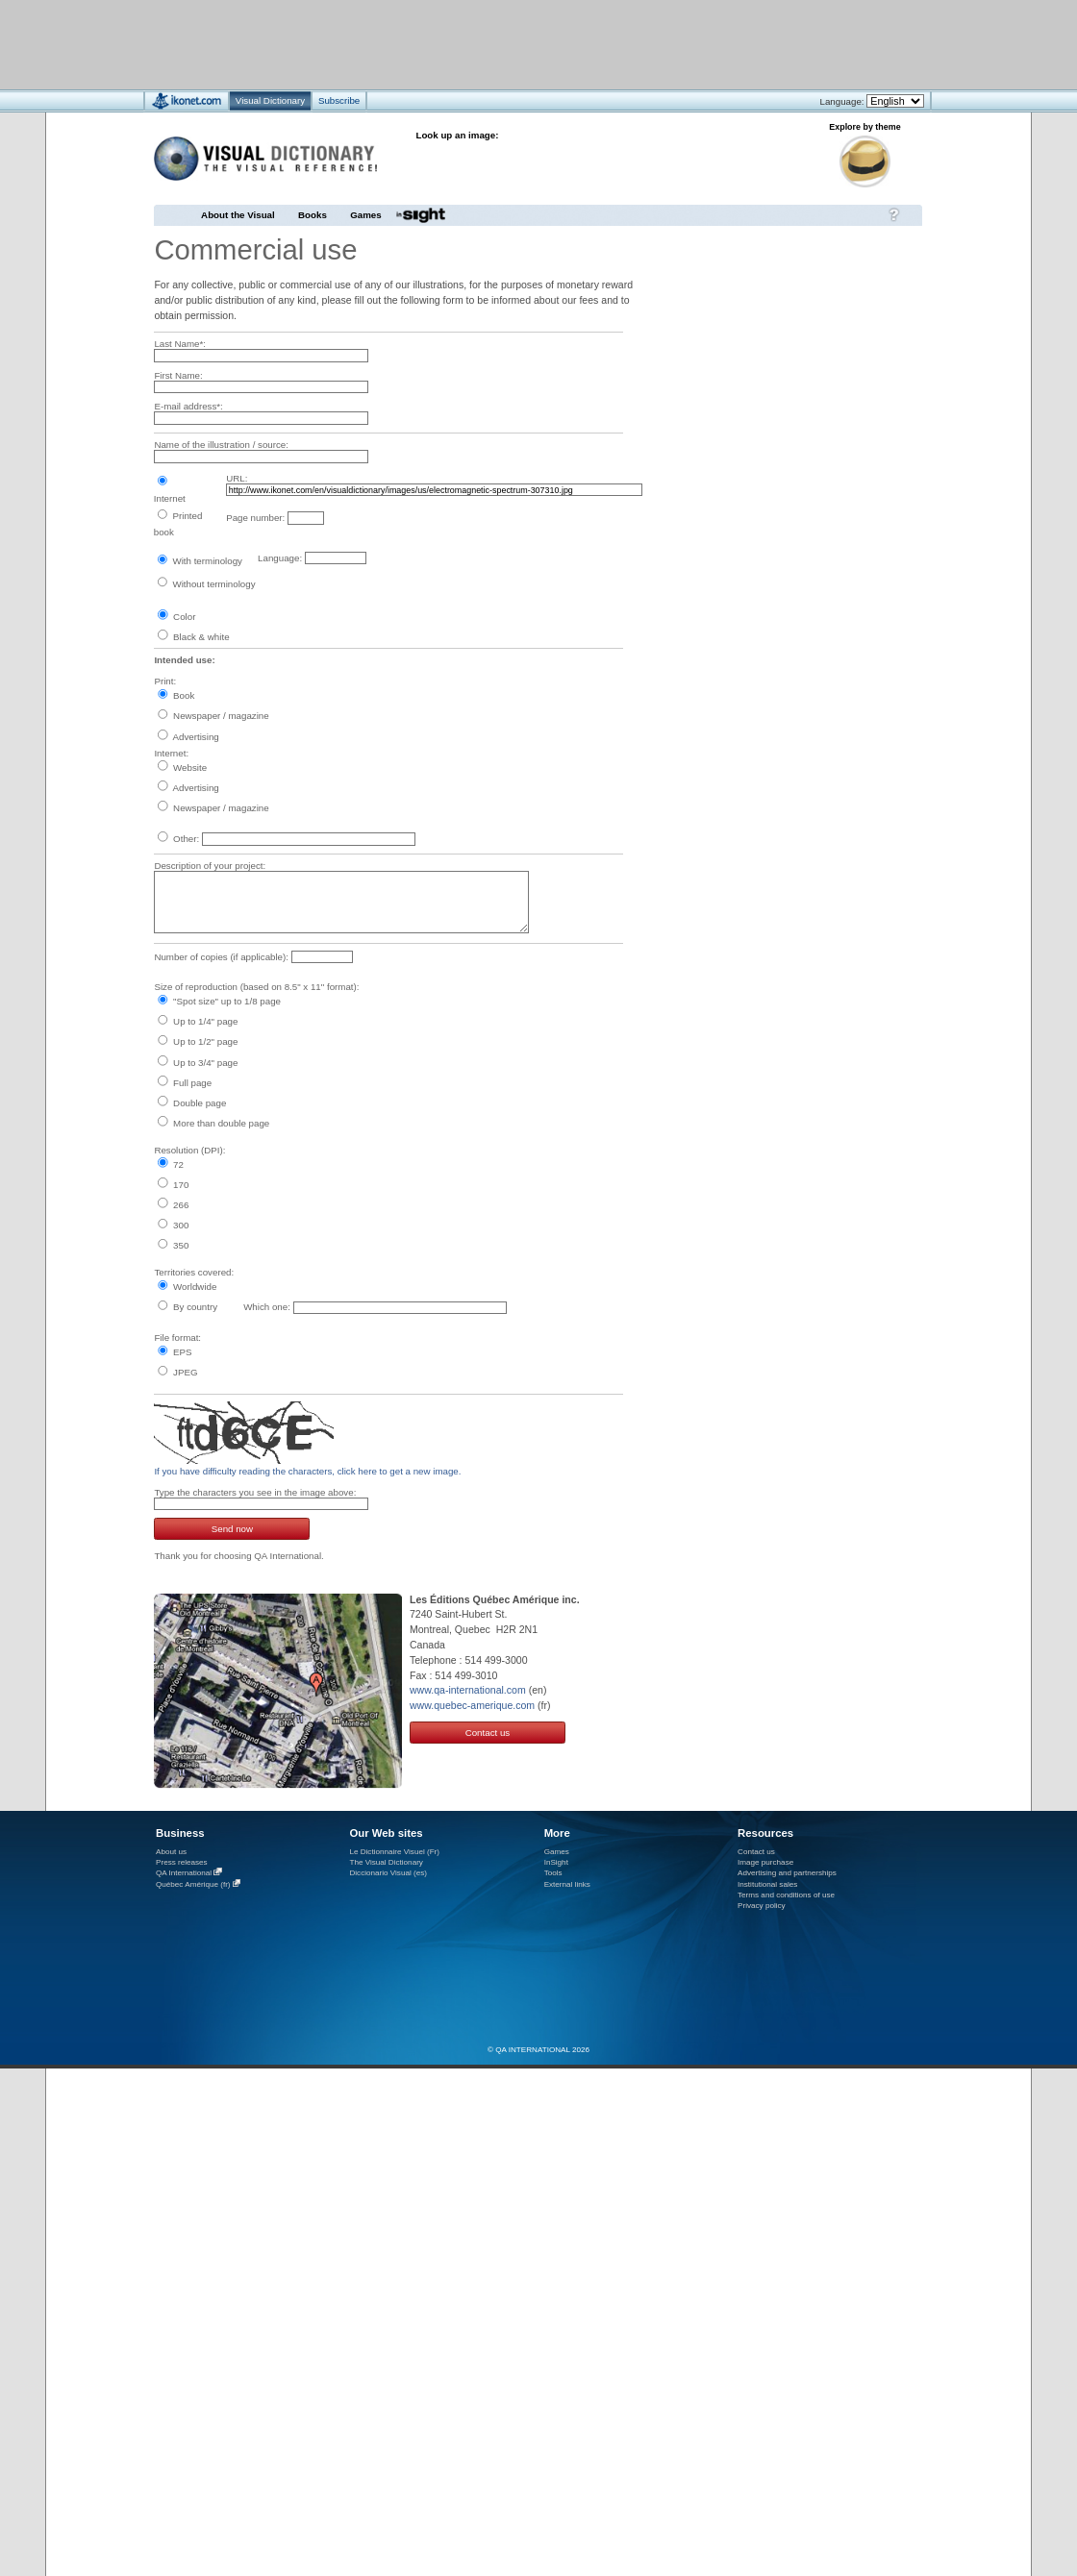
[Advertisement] (481, 44)
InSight (556, 1862)
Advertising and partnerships (787, 1873)
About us (171, 1851)
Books (312, 215)
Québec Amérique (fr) (193, 1884)
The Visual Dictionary (385, 1862)
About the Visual (238, 215)
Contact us (488, 1732)
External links (567, 1884)
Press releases (182, 1862)
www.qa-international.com (468, 1690)
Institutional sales (767, 1884)
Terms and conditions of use (786, 1895)
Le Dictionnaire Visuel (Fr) (394, 1851)
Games (365, 215)
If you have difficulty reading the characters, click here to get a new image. (307, 1471)
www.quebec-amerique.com (472, 1705)
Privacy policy (762, 1905)
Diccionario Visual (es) (388, 1873)
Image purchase (765, 1862)
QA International (184, 1873)
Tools (553, 1873)
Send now (232, 1528)
